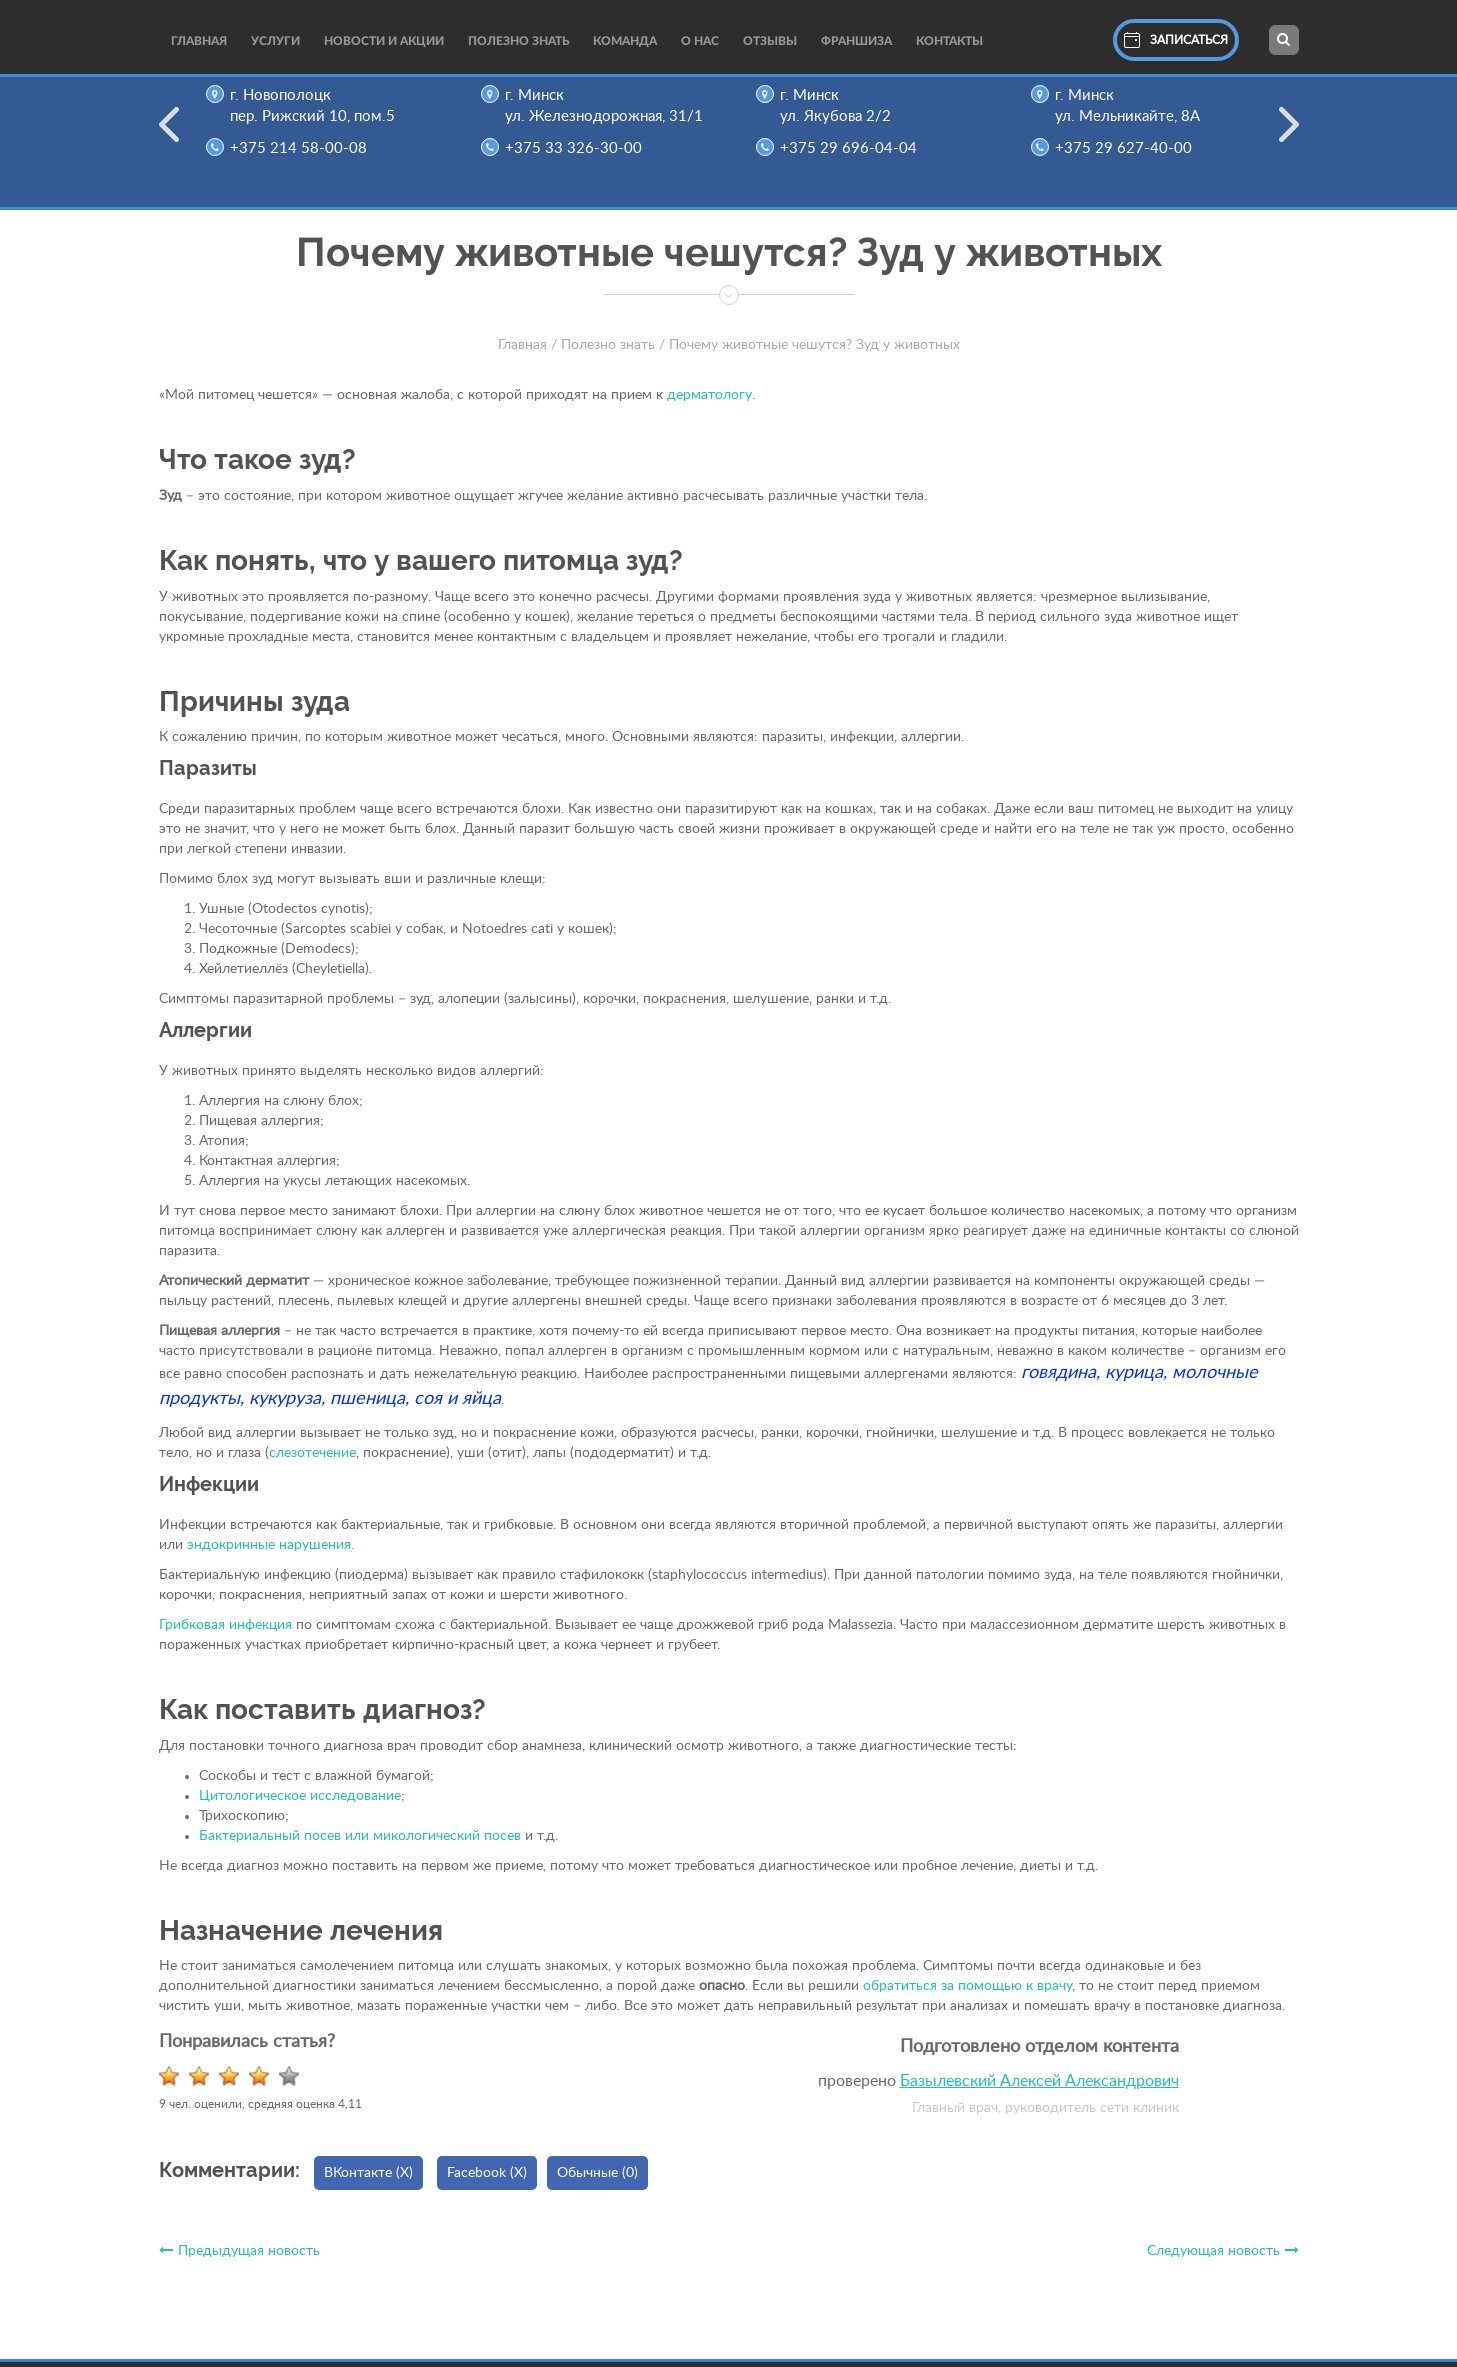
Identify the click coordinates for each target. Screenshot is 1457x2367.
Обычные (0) (597, 2173)
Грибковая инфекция (225, 1625)
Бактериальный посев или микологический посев (362, 1836)
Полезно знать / (613, 345)
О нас (700, 41)
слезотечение (312, 1453)
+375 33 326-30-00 (578, 148)
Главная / (527, 345)
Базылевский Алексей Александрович (1039, 2081)
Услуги (275, 41)
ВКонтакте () (368, 2173)
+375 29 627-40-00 (1128, 148)
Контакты (949, 41)
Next (1289, 137)
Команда (625, 41)
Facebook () (487, 2173)
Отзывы (770, 41)
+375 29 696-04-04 (853, 148)
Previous (169, 137)
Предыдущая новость (239, 2251)
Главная (199, 41)
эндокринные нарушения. (268, 1545)
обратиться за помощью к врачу (967, 1986)
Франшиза (856, 41)
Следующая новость (1223, 2251)
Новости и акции (384, 41)
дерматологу (709, 395)
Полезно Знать (518, 41)
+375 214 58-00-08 (303, 148)
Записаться (1176, 40)
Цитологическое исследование (300, 1796)
